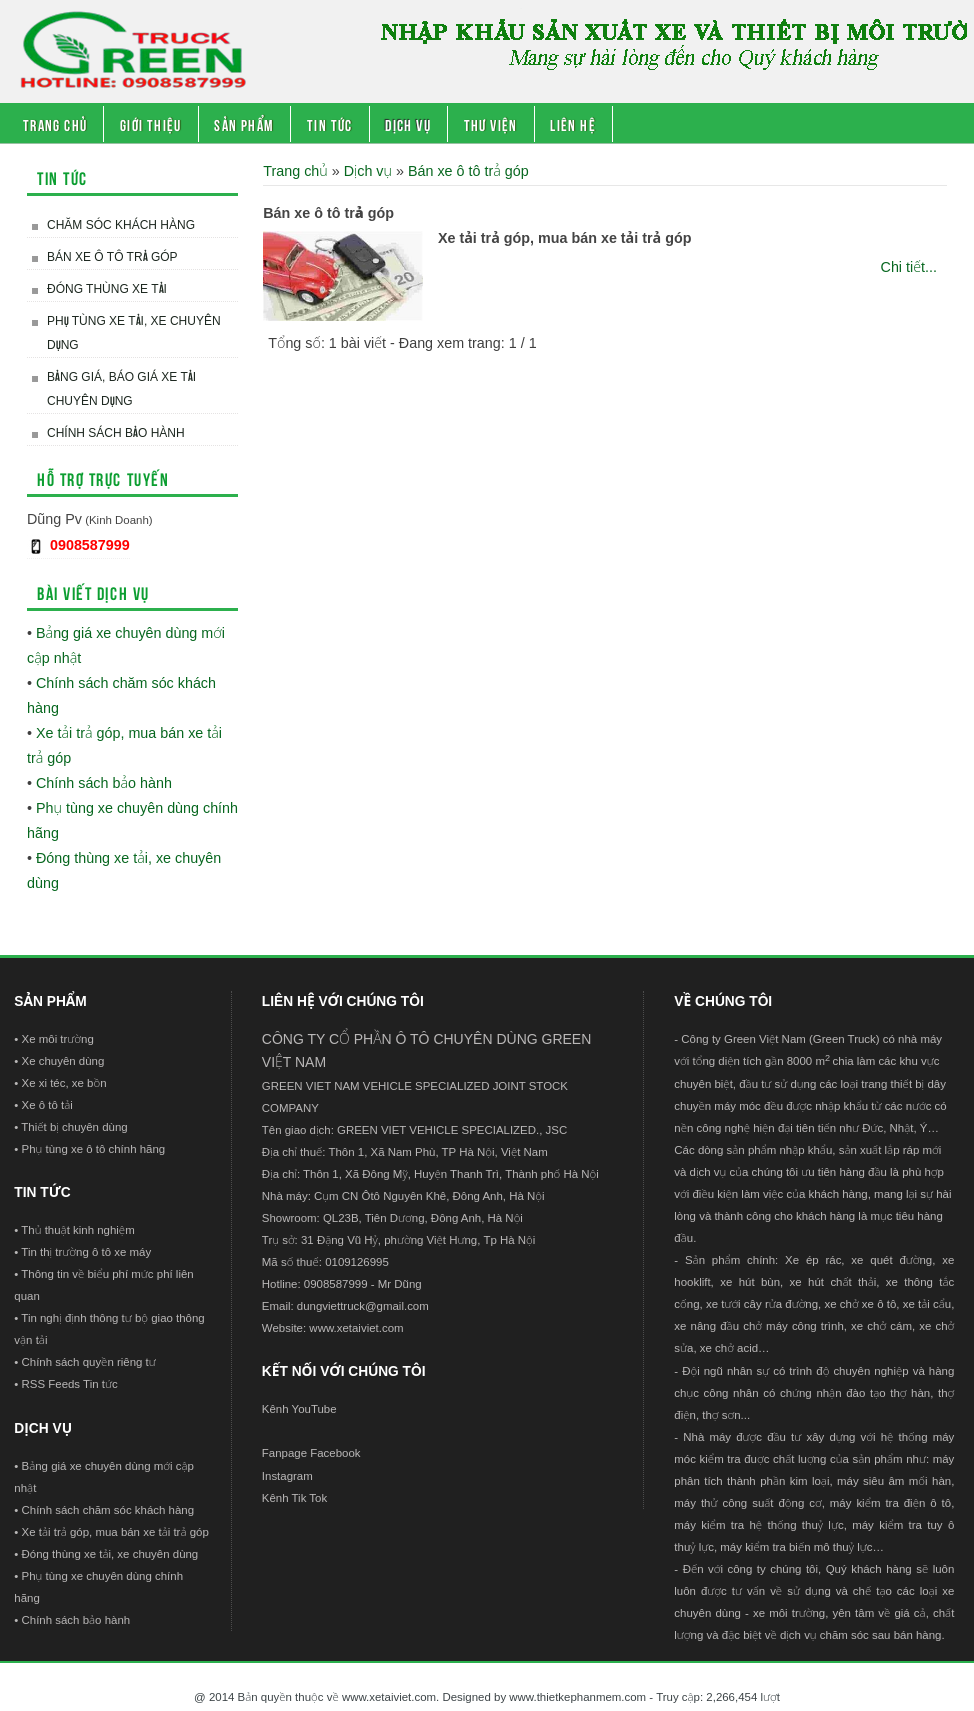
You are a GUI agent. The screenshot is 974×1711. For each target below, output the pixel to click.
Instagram (287, 1476)
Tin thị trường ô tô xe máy (86, 1252)
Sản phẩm (244, 124)
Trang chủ (55, 124)
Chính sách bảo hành (116, 433)
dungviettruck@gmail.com (363, 1306)
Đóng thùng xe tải (107, 289)
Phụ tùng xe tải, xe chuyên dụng (134, 333)
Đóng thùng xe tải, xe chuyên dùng (110, 1554)
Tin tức (330, 124)
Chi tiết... (909, 267)
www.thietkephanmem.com (577, 1697)
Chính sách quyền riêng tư (89, 1362)
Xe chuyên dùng (63, 1061)
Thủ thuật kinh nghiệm (77, 1230)
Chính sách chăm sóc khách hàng (108, 1510)
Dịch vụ (408, 124)
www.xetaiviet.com (356, 1328)
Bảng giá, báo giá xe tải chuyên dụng (121, 389)
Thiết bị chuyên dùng (74, 1127)
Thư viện (491, 124)
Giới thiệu (151, 124)
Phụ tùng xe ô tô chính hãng (94, 1149)
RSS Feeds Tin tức (70, 1384)
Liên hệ (573, 124)
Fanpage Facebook (311, 1453)
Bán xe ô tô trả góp (112, 257)
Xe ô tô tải (47, 1105)
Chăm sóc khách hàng (121, 225)
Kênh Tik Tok (294, 1498)
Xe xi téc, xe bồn (64, 1083)
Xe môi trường (58, 1039)
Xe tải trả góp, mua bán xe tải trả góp (565, 238)
